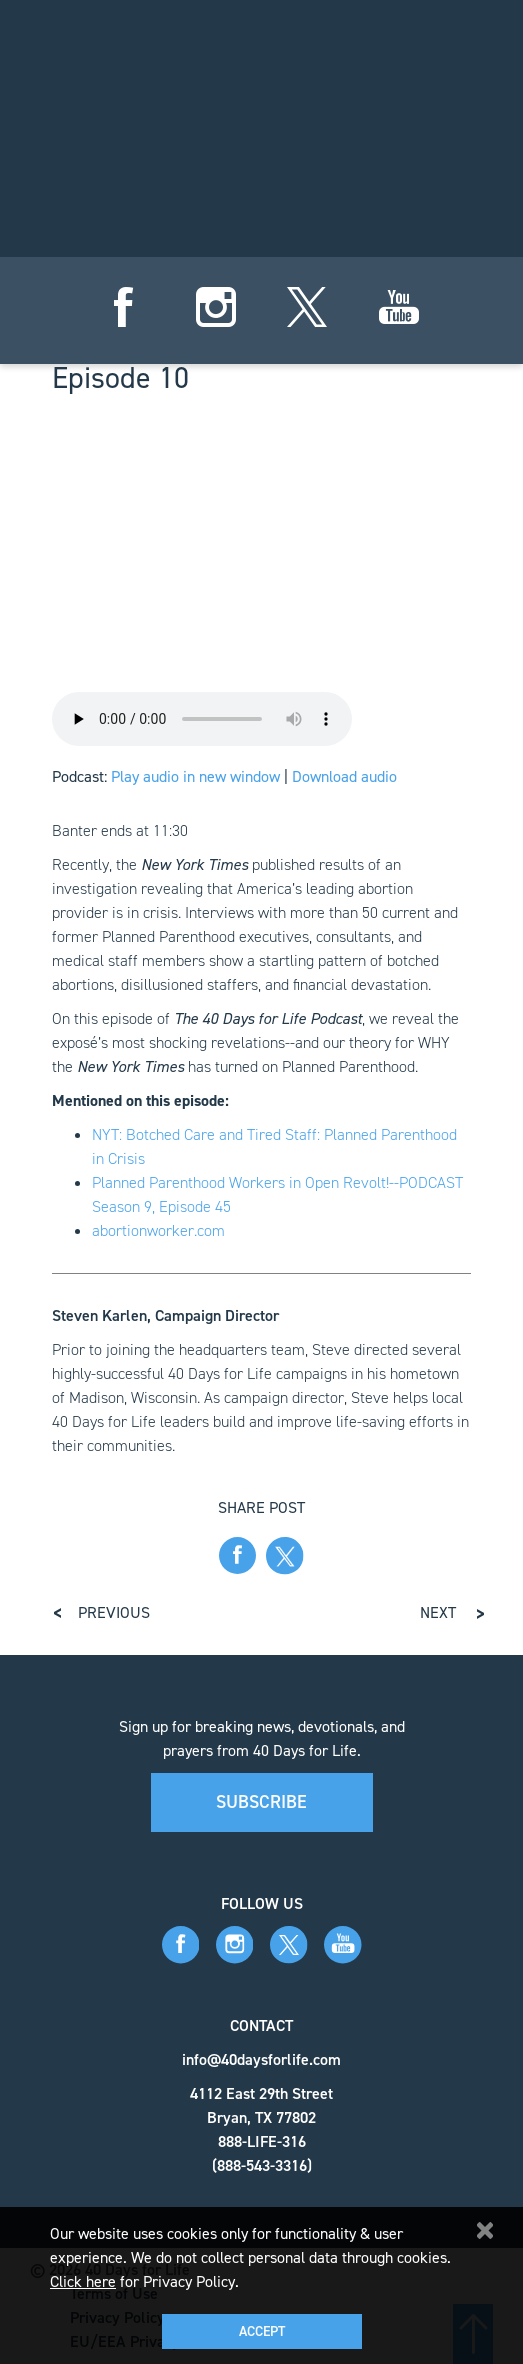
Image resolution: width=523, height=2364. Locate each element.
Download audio (344, 776)
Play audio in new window (195, 776)
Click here (83, 2281)
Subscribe (261, 1802)
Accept (262, 2331)
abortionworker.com (158, 1230)
